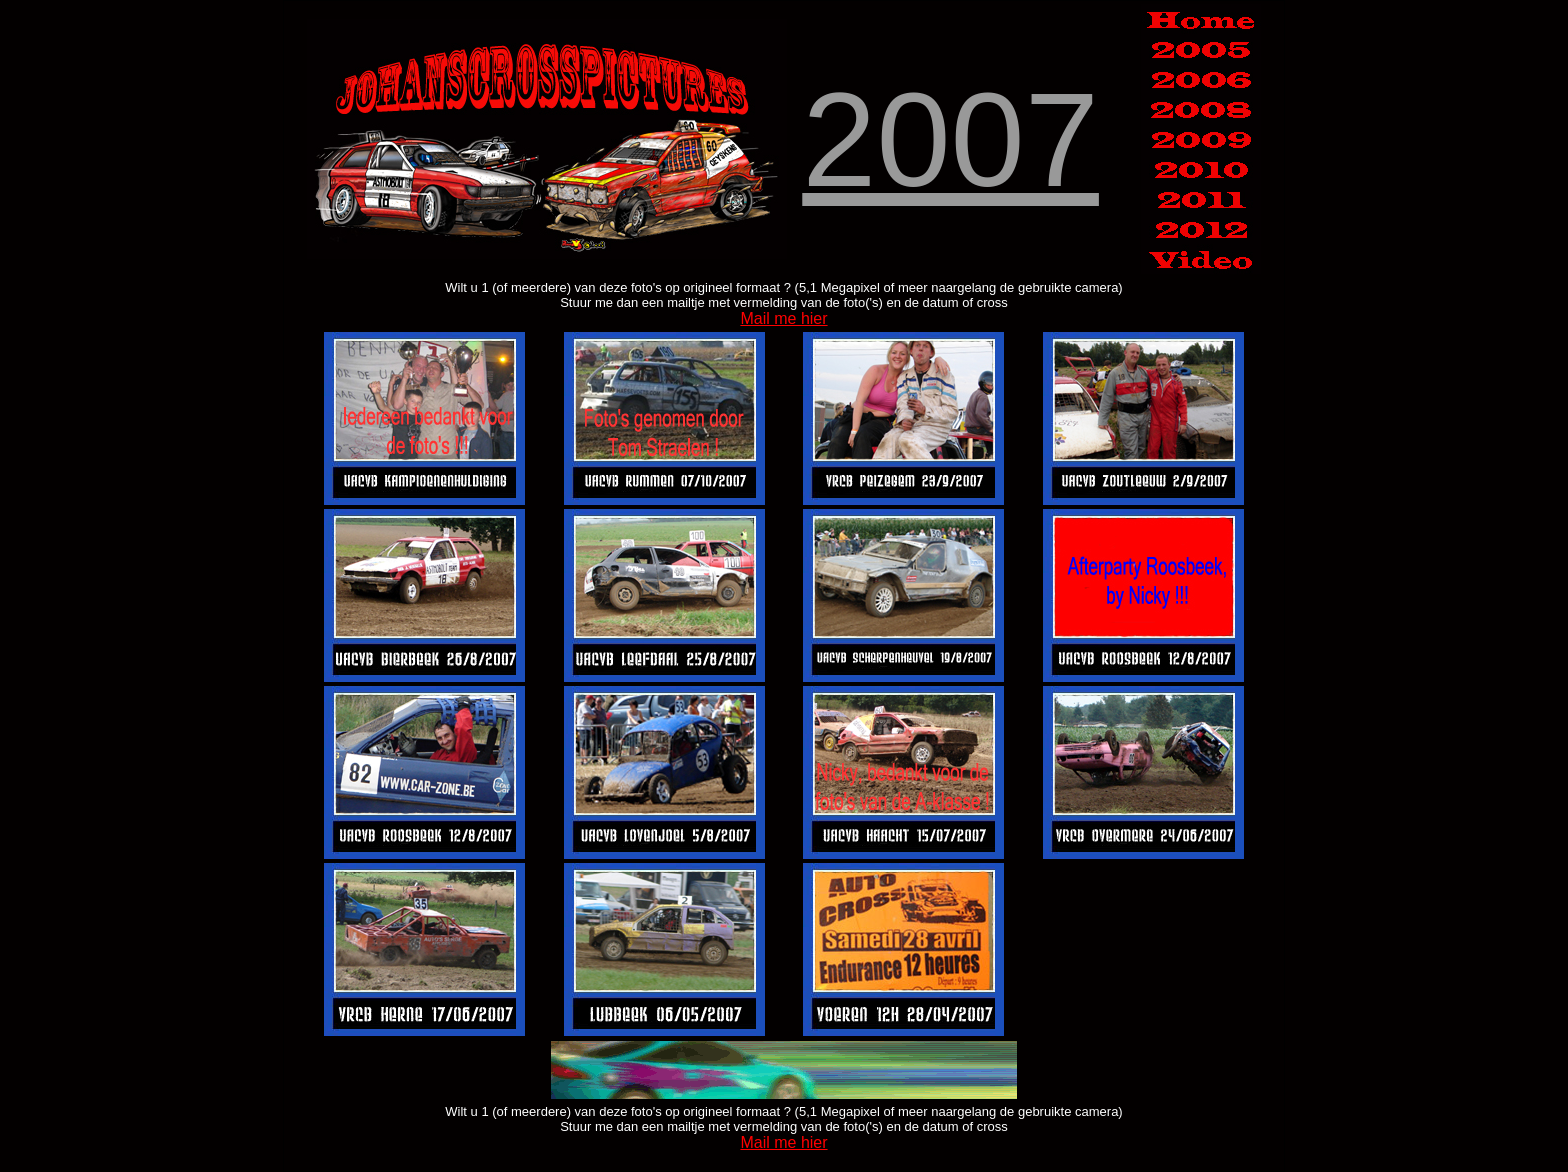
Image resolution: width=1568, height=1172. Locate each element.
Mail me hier (783, 318)
